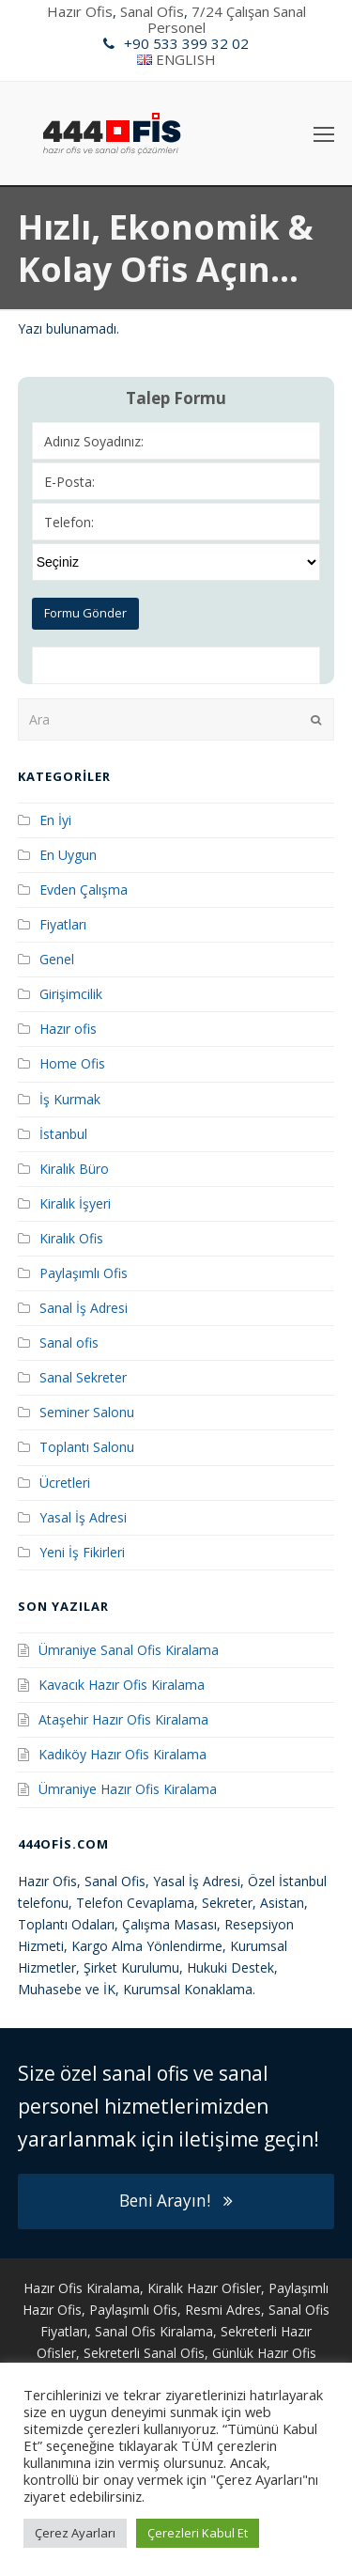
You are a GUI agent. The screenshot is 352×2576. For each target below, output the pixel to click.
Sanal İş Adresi (83, 1308)
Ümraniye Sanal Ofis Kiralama (128, 1650)
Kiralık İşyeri (75, 1203)
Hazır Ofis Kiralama (81, 2288)
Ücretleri (64, 1482)
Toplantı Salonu (86, 1447)
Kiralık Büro (74, 1169)
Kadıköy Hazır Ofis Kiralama (122, 1754)
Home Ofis (72, 1063)
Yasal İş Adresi (83, 1517)
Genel (56, 959)
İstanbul (63, 1134)
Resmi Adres (223, 2309)
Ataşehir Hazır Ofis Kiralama (123, 1719)
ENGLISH (186, 59)
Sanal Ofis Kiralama (154, 2331)
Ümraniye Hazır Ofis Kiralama (127, 1789)
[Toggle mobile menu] (324, 133)
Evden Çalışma (83, 889)
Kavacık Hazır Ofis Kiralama (121, 1685)
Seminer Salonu (86, 1412)
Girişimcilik (70, 994)
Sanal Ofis (152, 11)
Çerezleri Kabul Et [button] (197, 2532)
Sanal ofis (69, 1342)
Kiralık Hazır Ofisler (204, 2288)
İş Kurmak (69, 1099)
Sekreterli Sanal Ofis (144, 2353)
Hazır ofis (68, 1029)
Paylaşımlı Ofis (83, 1273)
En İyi (55, 820)
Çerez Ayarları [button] (75, 2532)
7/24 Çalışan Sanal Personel (226, 19)
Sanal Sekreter (83, 1377)
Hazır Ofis (80, 11)
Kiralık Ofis (71, 1238)
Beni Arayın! (175, 2200)
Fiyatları (62, 924)
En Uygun (68, 855)
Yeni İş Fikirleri (82, 1552)
